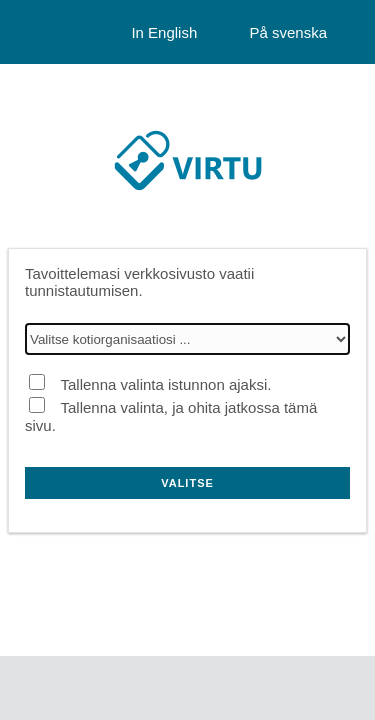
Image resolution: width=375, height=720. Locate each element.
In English (164, 32)
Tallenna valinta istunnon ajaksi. (165, 384)
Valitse (187, 483)
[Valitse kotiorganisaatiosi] (187, 339)
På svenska (288, 32)
